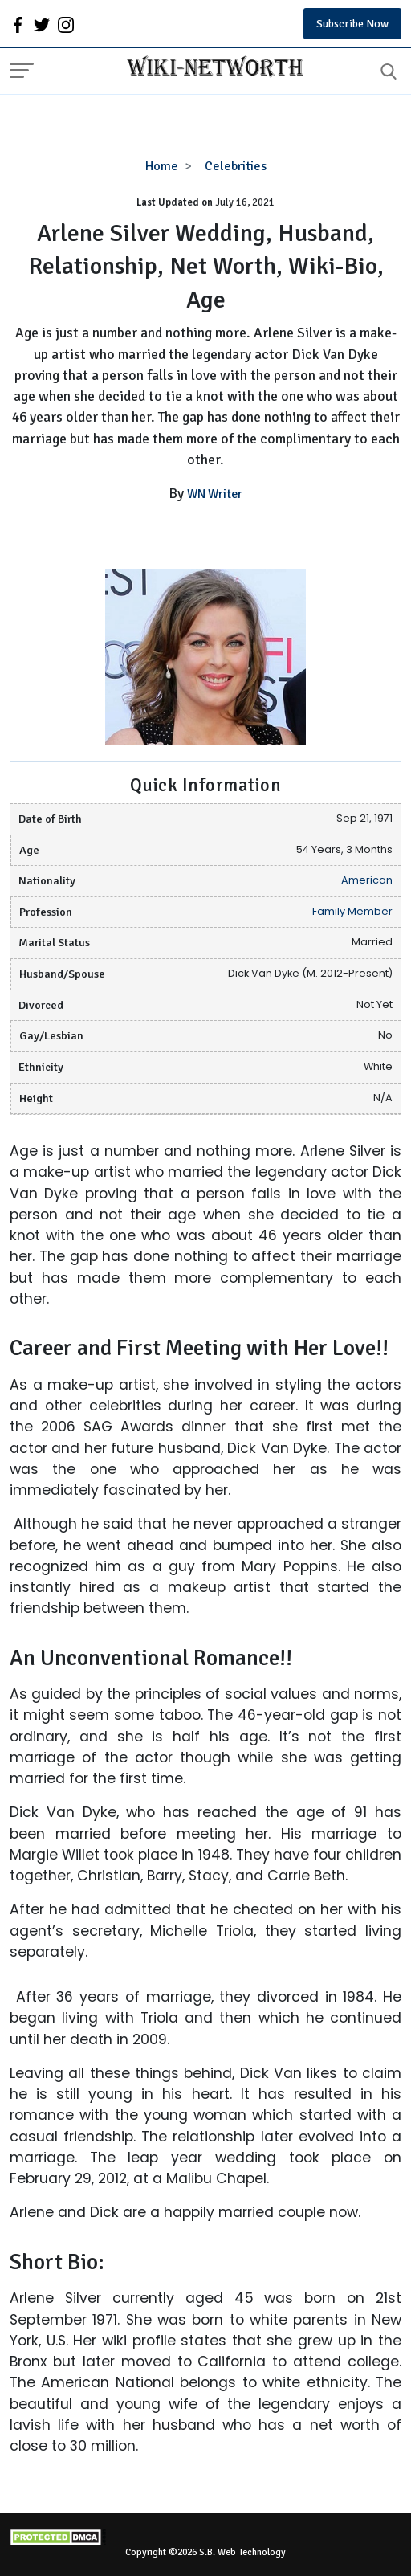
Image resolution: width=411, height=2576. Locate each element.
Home (161, 166)
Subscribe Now (352, 24)
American (367, 880)
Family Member (352, 911)
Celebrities (236, 166)
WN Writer (214, 494)
